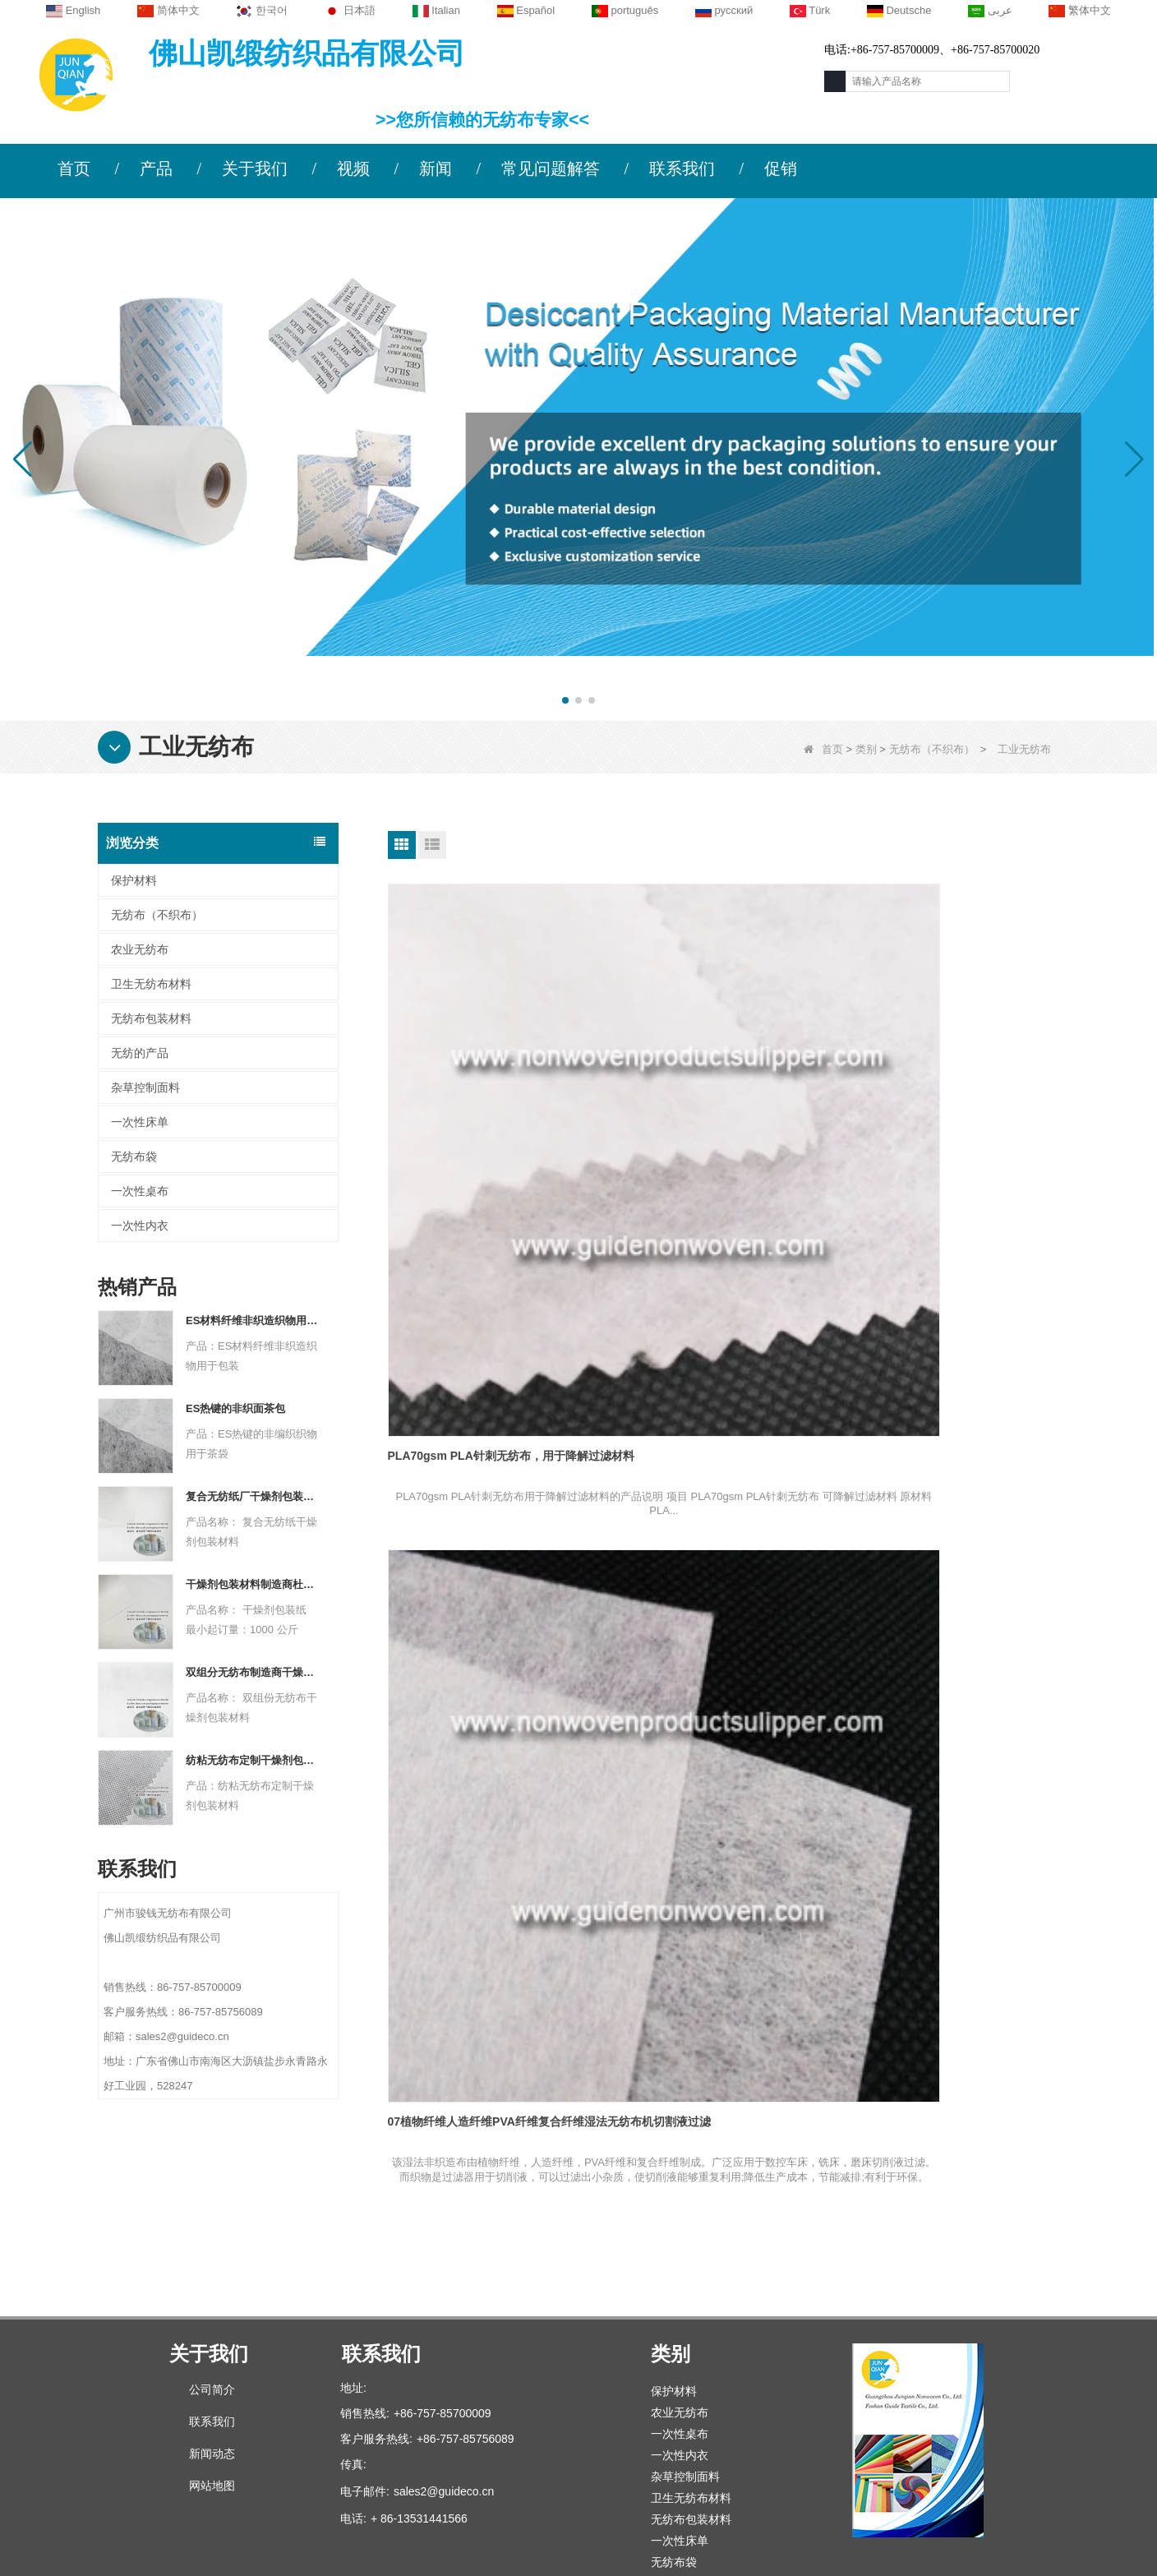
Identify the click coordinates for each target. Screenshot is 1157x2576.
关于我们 (255, 168)
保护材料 (134, 880)
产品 (156, 168)
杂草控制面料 (145, 1087)
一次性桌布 (139, 1191)
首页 (74, 168)
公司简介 (212, 2255)
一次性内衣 (139, 1225)
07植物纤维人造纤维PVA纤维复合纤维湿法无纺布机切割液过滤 (721, 1123)
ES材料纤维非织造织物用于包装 (252, 1320)
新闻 (435, 168)
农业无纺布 (139, 949)
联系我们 (682, 168)
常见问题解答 (550, 168)
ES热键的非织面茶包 (235, 1408)
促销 (780, 168)
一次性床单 (139, 1122)
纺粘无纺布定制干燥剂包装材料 (252, 1760)
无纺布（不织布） (932, 749)
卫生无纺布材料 (151, 983)
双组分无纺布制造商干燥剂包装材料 (252, 1672)
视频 (353, 168)
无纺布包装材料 (151, 1018)
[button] (565, 700)
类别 (866, 749)
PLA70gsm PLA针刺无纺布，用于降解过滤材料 (494, 1123)
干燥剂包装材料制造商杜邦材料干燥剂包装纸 (252, 1584)
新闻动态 (212, 2319)
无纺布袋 (134, 1156)
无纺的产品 (139, 1052)
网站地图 (212, 2351)
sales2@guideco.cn (444, 2357)
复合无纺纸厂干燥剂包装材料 (252, 1496)
